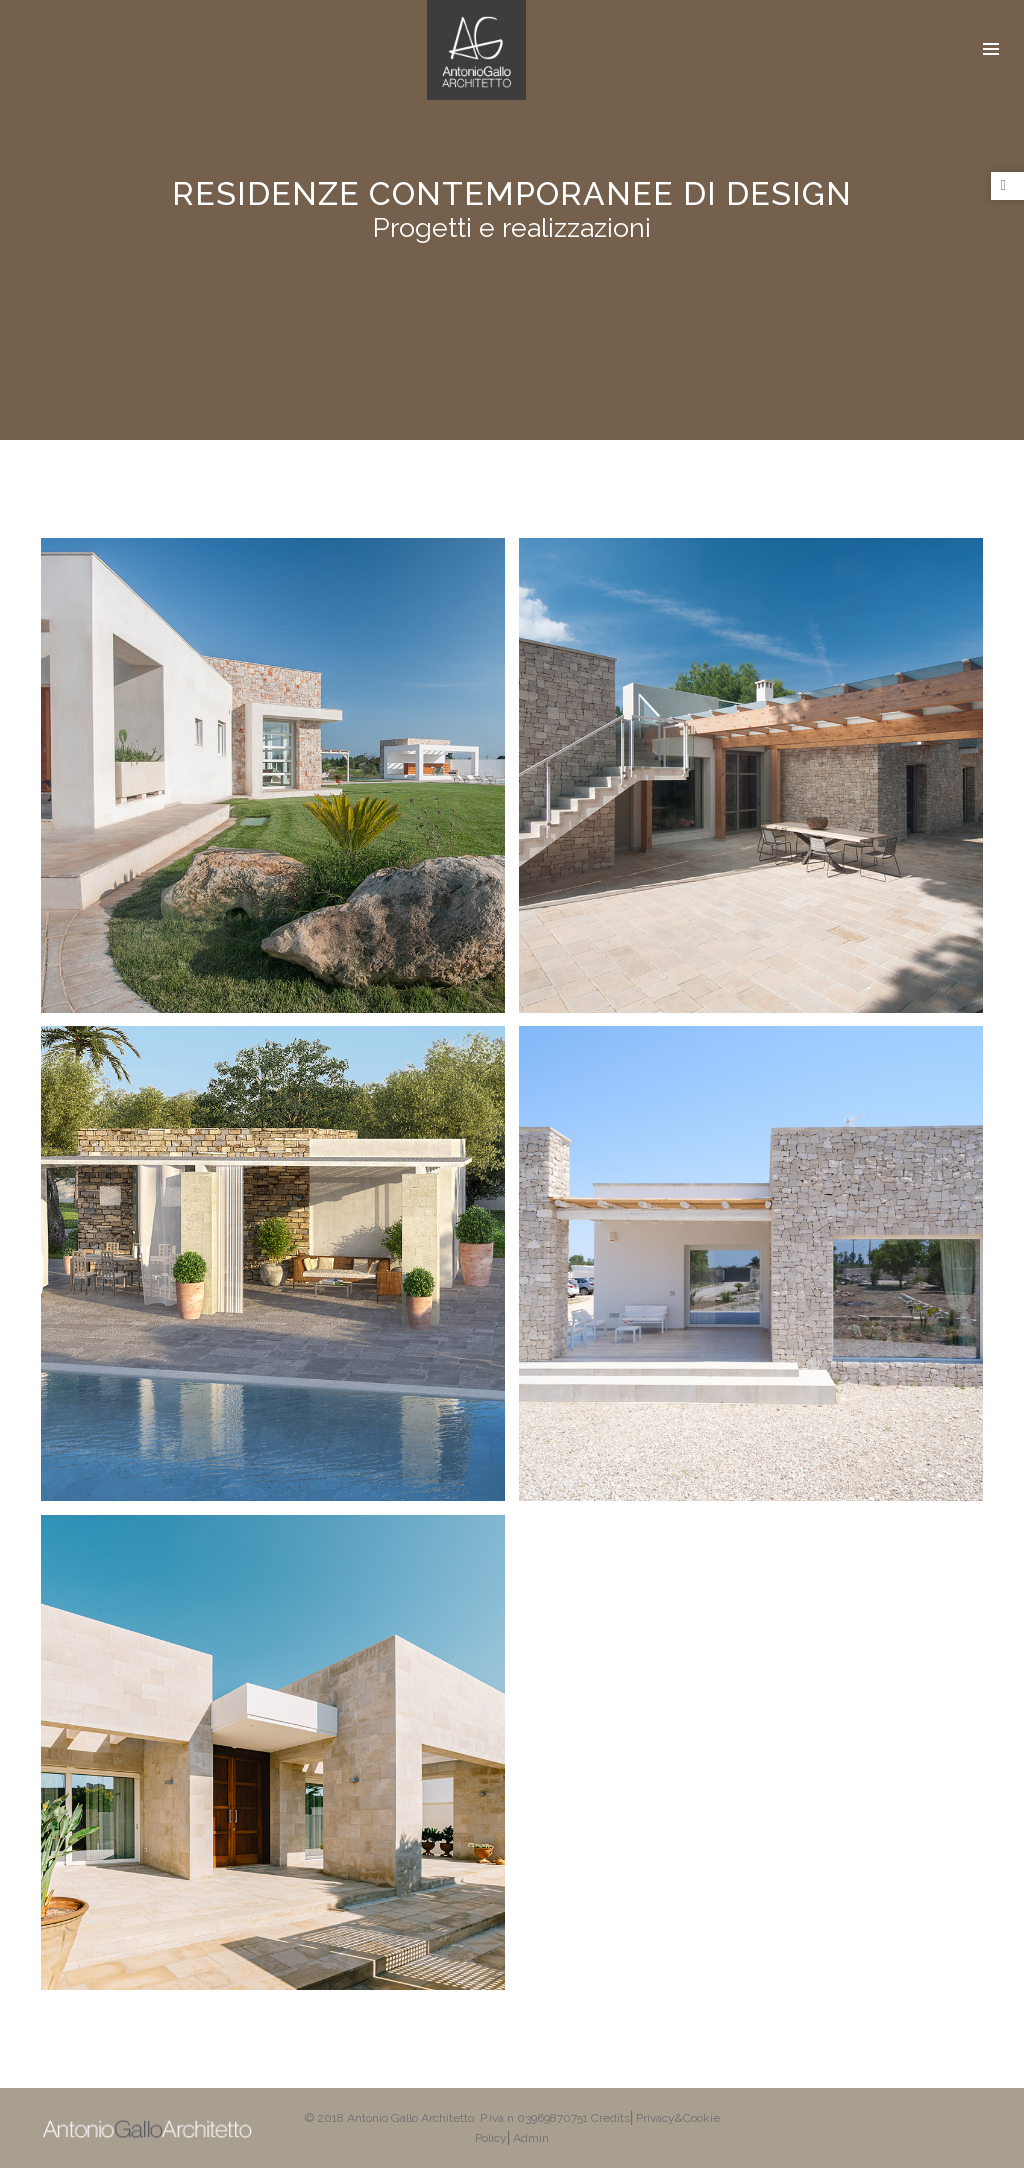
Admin (531, 2138)
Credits (610, 2118)
